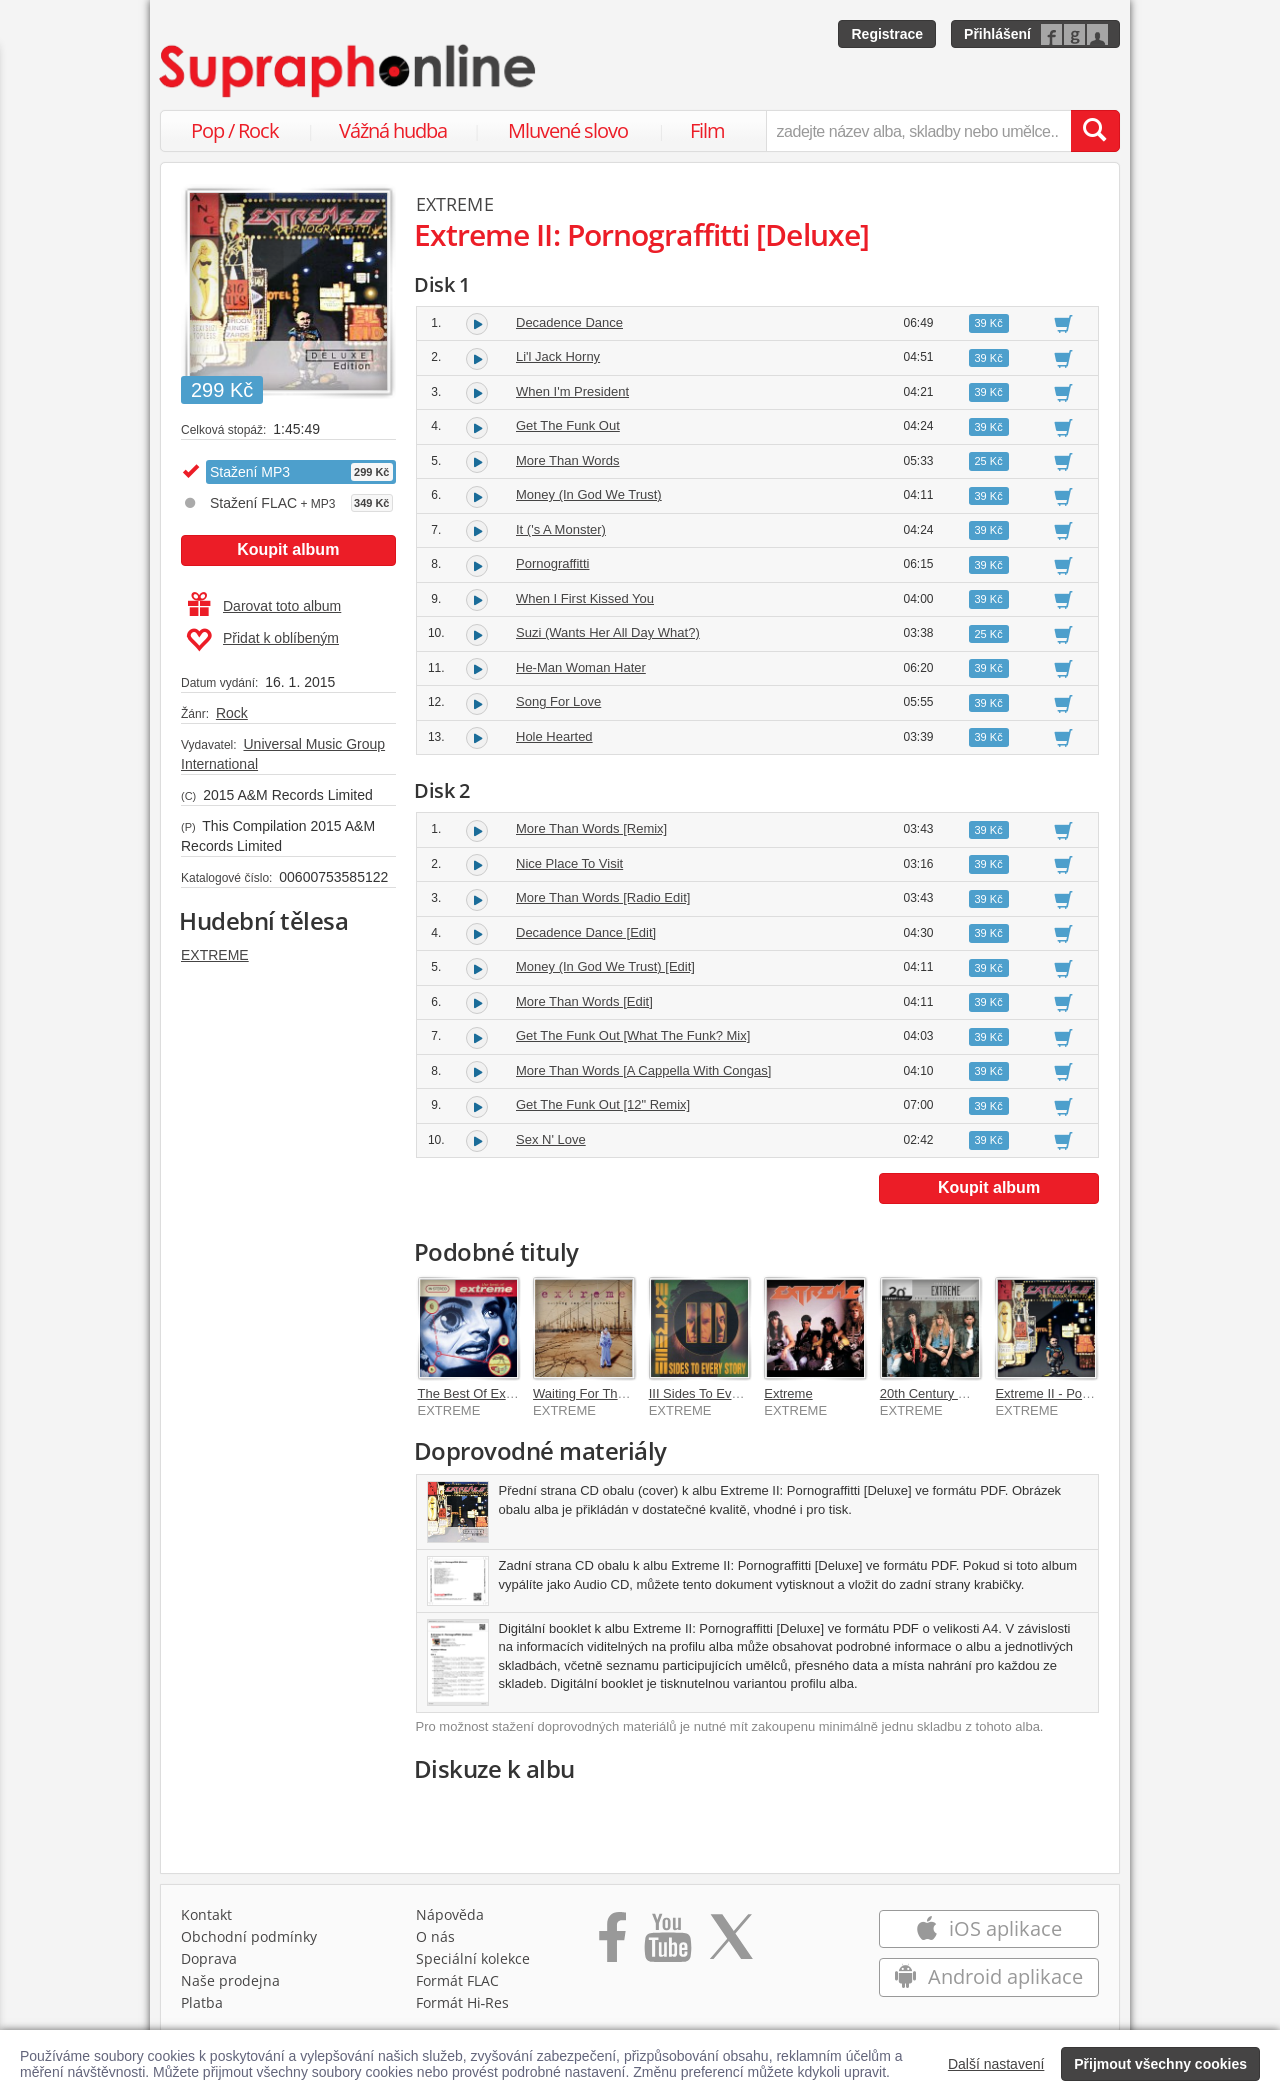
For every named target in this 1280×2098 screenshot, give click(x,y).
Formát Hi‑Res (463, 2002)
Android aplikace (988, 1976)
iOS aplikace (988, 1928)
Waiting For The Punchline (609, 1393)
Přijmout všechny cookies (1160, 2064)
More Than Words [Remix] (591, 828)
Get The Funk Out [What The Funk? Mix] (633, 1035)
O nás (435, 1936)
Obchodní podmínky (249, 1936)
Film (707, 130)
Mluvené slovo (568, 130)
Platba (202, 2002)
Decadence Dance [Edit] (586, 932)
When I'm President (572, 391)
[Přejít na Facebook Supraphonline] (612, 1944)
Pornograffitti (552, 563)
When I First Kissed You (585, 598)
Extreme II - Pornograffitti (1067, 1393)
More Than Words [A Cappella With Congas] (643, 1070)
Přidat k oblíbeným (262, 640)
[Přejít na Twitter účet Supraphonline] (731, 1944)
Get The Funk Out (568, 425)
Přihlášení (997, 34)
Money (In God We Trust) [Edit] (605, 966)
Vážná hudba (393, 130)
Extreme (788, 1393)
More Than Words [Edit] (584, 1001)
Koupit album (288, 549)
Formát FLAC (457, 1980)
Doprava (209, 1958)
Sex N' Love (551, 1139)
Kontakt (206, 1914)
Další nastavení (996, 2064)
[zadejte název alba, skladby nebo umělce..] (918, 131)
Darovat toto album (264, 606)
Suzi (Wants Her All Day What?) (608, 632)
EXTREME (215, 955)
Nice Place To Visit (569, 863)
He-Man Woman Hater (581, 667)
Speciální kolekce (473, 1958)
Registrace (887, 34)
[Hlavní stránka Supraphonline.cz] (349, 71)
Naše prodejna (230, 1980)
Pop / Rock (235, 130)
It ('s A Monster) (561, 529)
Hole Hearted (554, 736)
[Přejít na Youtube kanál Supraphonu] (667, 1944)
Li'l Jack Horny (558, 356)
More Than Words (568, 460)
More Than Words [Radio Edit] (603, 897)
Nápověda (450, 1914)
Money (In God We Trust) (589, 494)
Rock (232, 713)
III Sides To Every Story (716, 1393)
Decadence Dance (569, 322)
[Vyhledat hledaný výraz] (1095, 131)
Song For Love (558, 701)
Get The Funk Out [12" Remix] (603, 1104)
